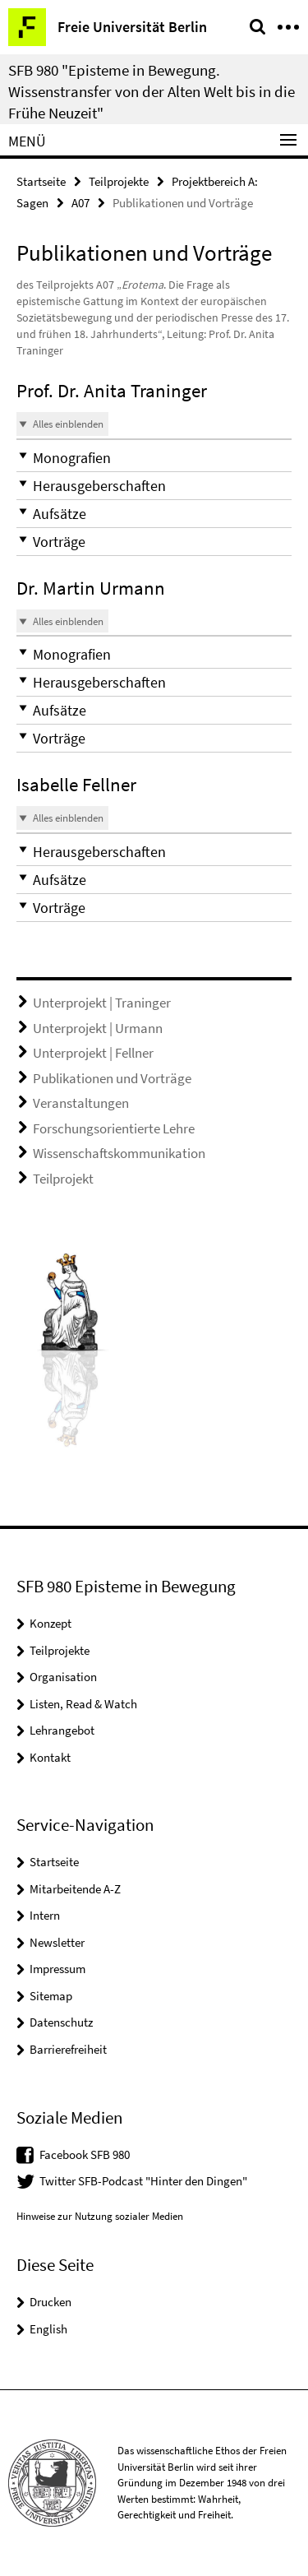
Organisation (63, 1676)
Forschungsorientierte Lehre (114, 1128)
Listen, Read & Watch (83, 1704)
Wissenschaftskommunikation (119, 1153)
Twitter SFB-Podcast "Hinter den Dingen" (143, 2181)
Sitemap (51, 1996)
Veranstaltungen (81, 1103)
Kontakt (50, 1757)
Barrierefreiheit (68, 2049)
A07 (80, 203)
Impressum (57, 1968)
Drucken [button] (50, 2302)
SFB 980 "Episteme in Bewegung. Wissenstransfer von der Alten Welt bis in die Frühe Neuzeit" (151, 91)
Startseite (41, 181)
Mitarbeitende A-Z (75, 1889)
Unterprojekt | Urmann (98, 1028)
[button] (154, 457)
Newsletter (57, 1942)
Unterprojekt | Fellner (93, 1053)
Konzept (50, 1623)
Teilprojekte (119, 181)
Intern (45, 1915)
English (48, 2329)
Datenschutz (61, 2022)
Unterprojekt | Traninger (102, 1003)
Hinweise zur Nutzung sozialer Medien (99, 2216)
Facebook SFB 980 (84, 2154)
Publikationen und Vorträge (112, 1078)
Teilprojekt (63, 1179)
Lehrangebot (62, 1730)
